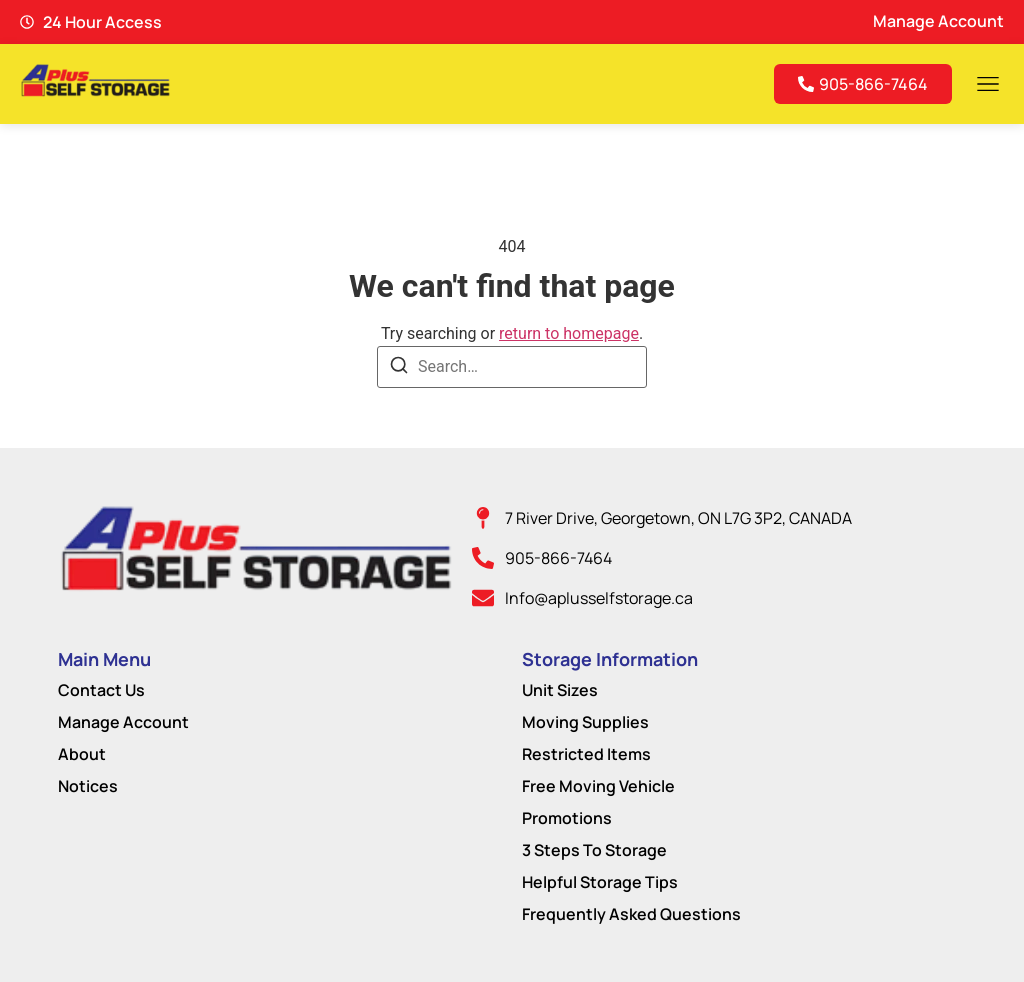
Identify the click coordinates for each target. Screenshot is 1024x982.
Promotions (567, 818)
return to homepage (569, 333)
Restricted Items (586, 754)
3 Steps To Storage (594, 850)
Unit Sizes (560, 690)
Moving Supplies (585, 722)
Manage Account (123, 722)
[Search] (399, 368)
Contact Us (101, 690)
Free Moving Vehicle (598, 786)
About (82, 754)
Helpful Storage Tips (600, 882)
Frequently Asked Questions (631, 914)
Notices (88, 786)
